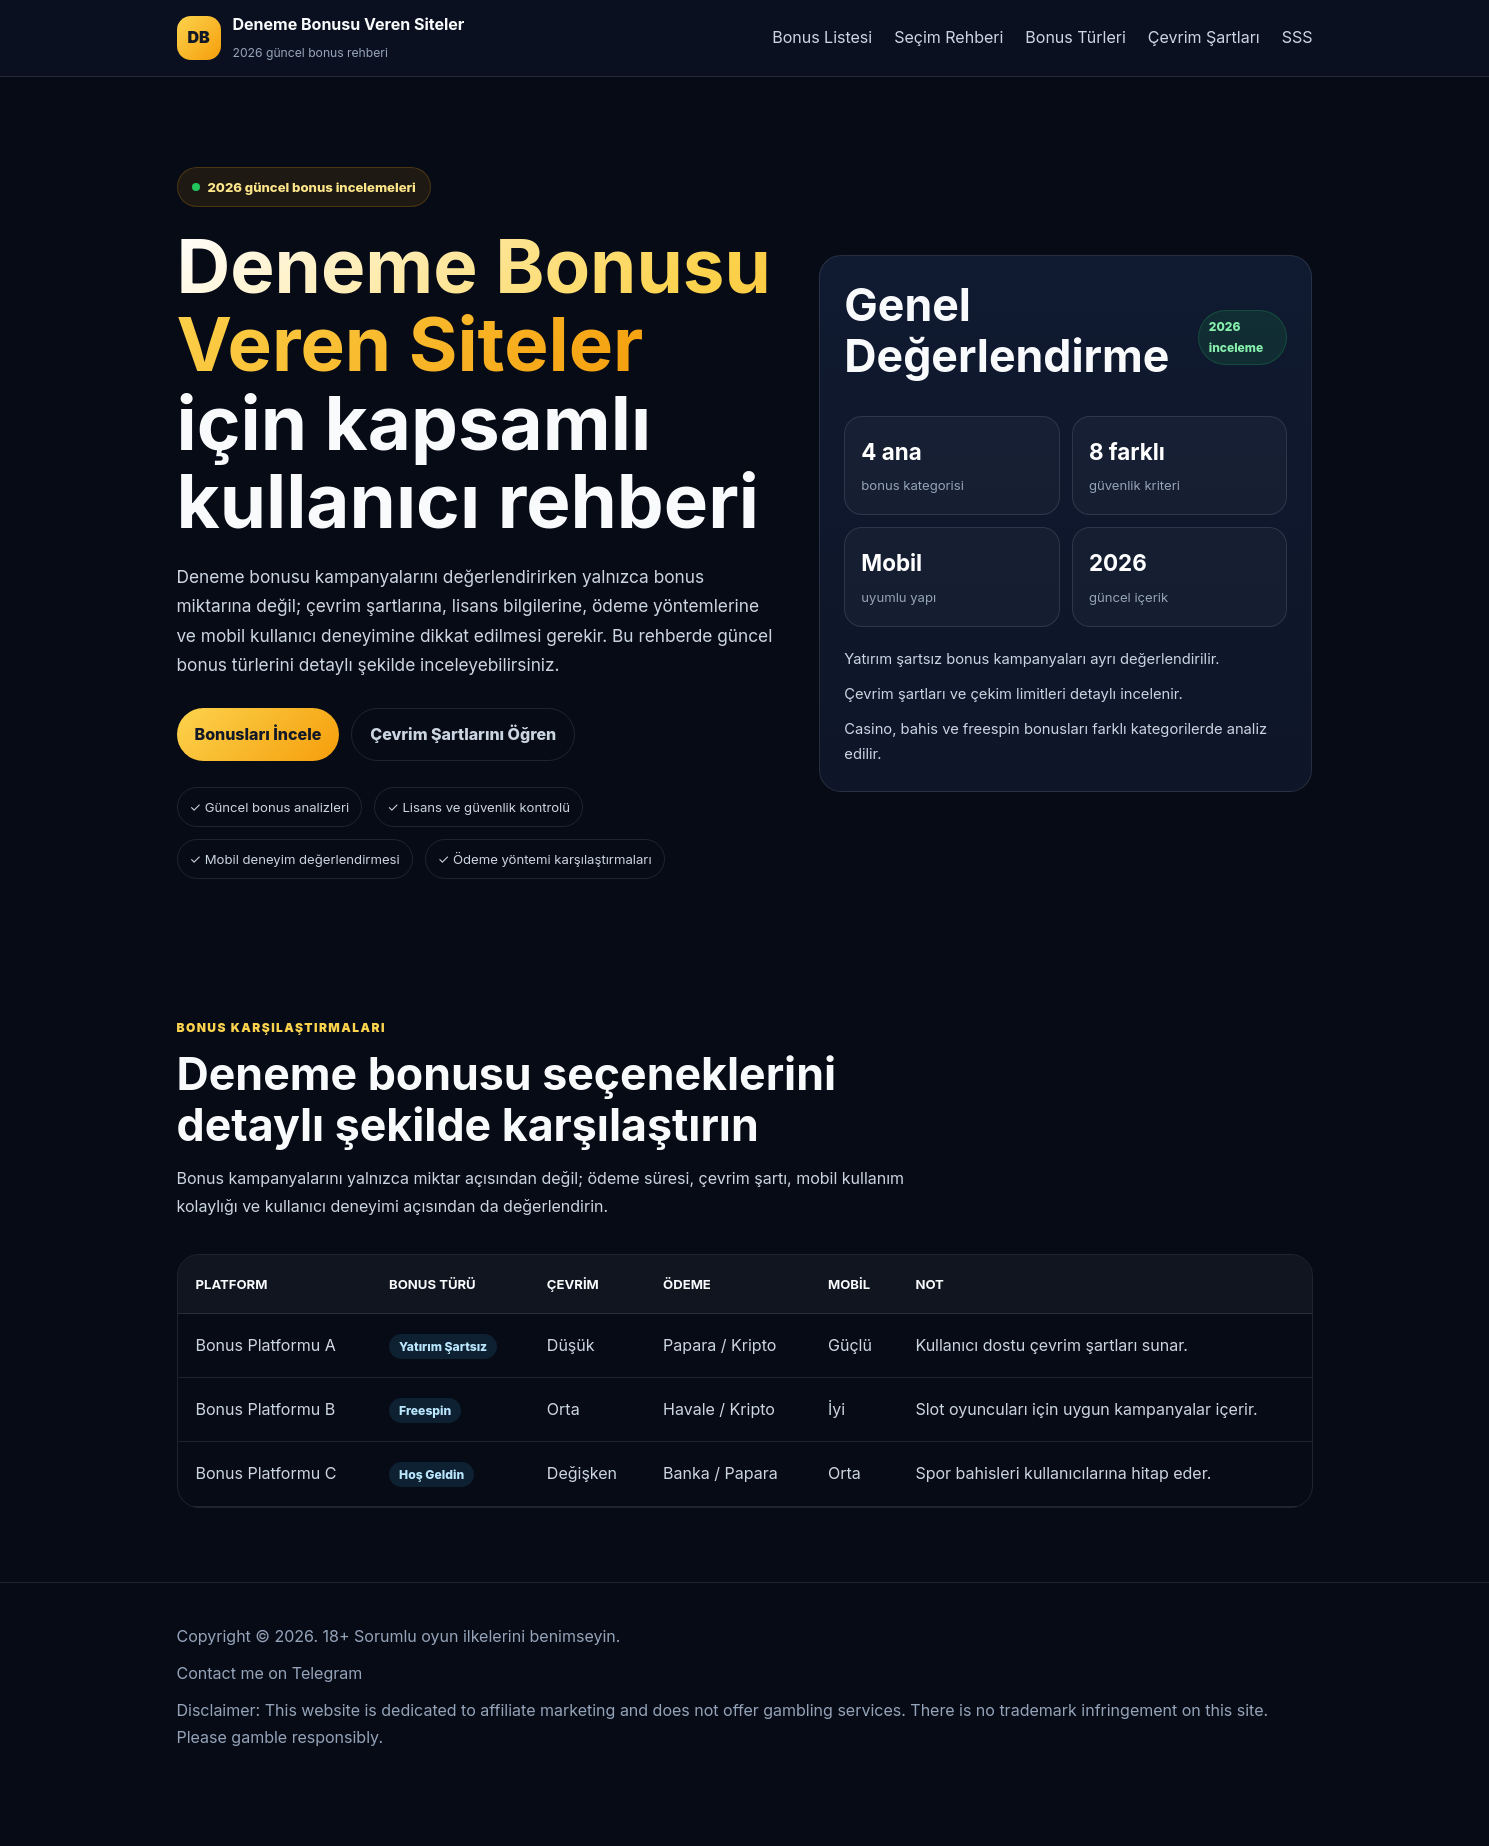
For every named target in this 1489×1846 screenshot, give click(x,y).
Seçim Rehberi (948, 37)
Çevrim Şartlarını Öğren (463, 734)
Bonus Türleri (1075, 37)
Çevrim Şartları (1204, 37)
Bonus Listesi (822, 37)
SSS (1297, 37)
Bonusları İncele (258, 734)
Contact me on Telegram (270, 1673)
